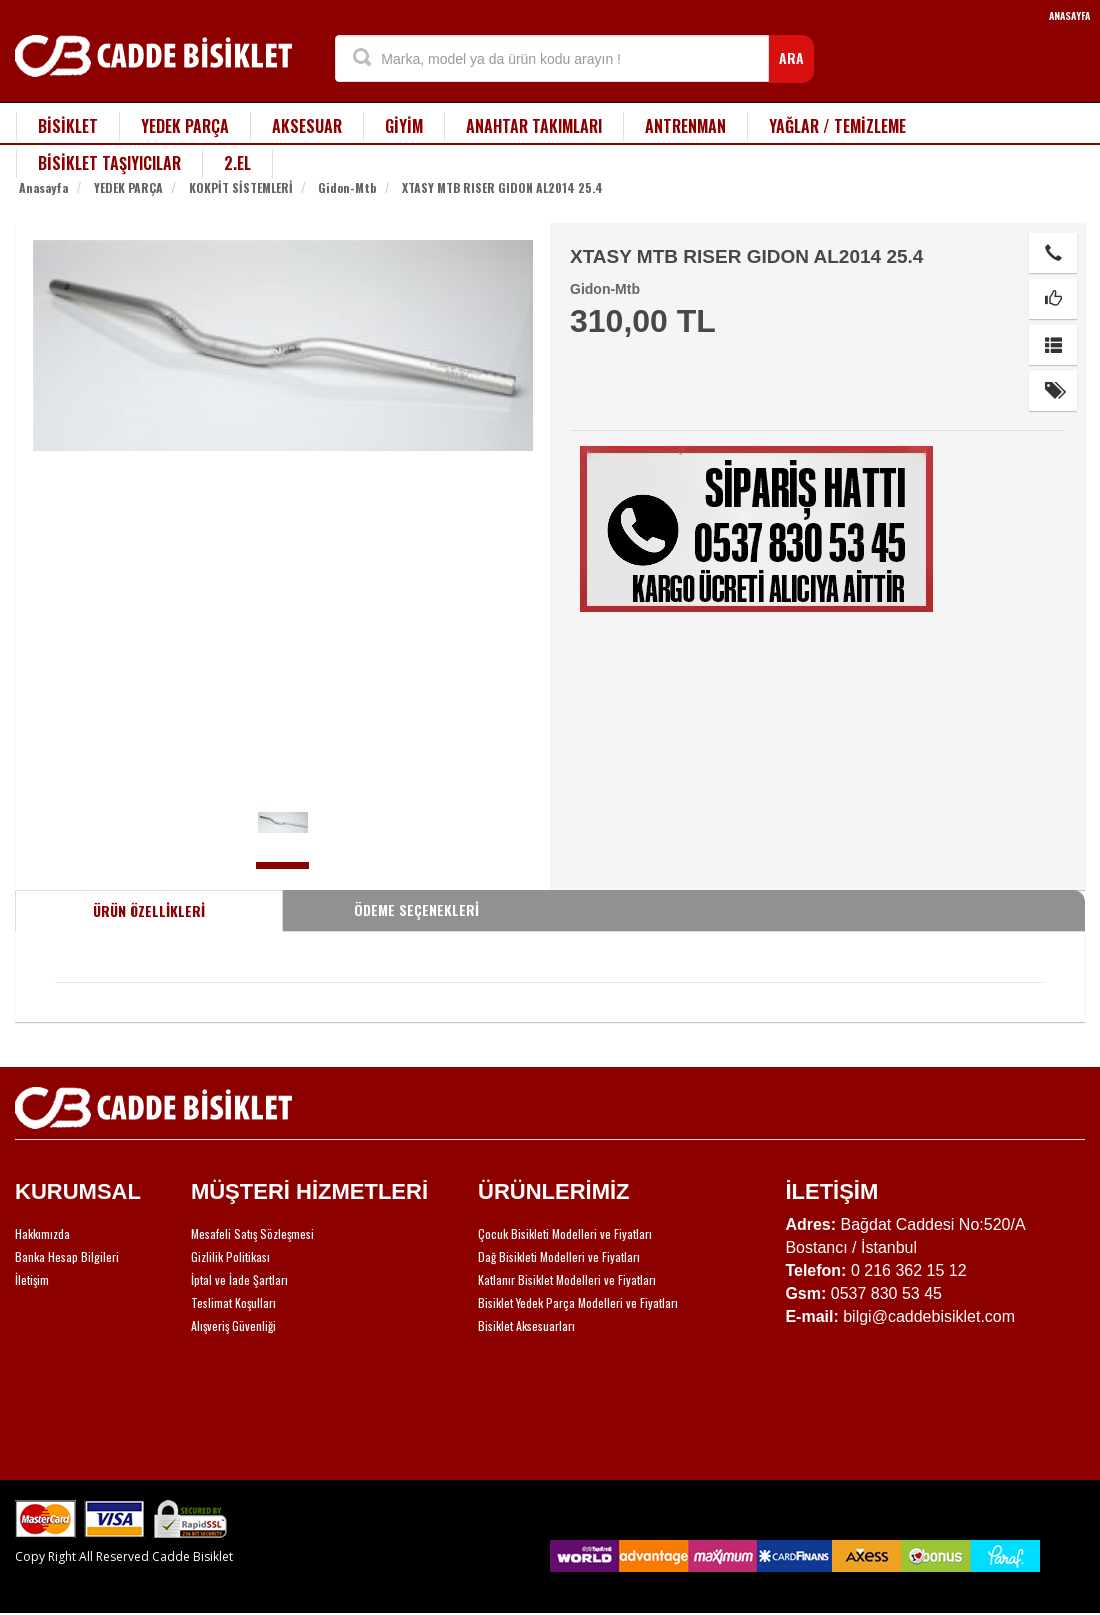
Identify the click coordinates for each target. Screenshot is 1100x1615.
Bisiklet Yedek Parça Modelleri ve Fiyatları (578, 1302)
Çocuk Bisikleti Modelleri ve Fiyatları (565, 1233)
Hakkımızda (42, 1233)
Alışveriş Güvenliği (233, 1325)
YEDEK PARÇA (185, 126)
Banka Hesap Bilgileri (67, 1256)
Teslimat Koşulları (233, 1302)
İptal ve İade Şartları (239, 1279)
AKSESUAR (307, 126)
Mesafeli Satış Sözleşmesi (252, 1233)
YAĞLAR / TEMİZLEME (837, 126)
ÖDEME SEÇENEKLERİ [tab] (416, 909)
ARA (791, 57)
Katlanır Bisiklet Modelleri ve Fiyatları (567, 1279)
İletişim (32, 1279)
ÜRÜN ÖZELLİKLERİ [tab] (149, 910)
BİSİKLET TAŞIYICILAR (109, 163)
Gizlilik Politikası (230, 1256)
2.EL (237, 163)
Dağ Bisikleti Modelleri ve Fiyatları (559, 1256)
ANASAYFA (1069, 15)
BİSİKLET (68, 126)
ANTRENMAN (685, 126)
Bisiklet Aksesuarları (526, 1325)
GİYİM (404, 126)
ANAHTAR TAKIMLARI (534, 126)
